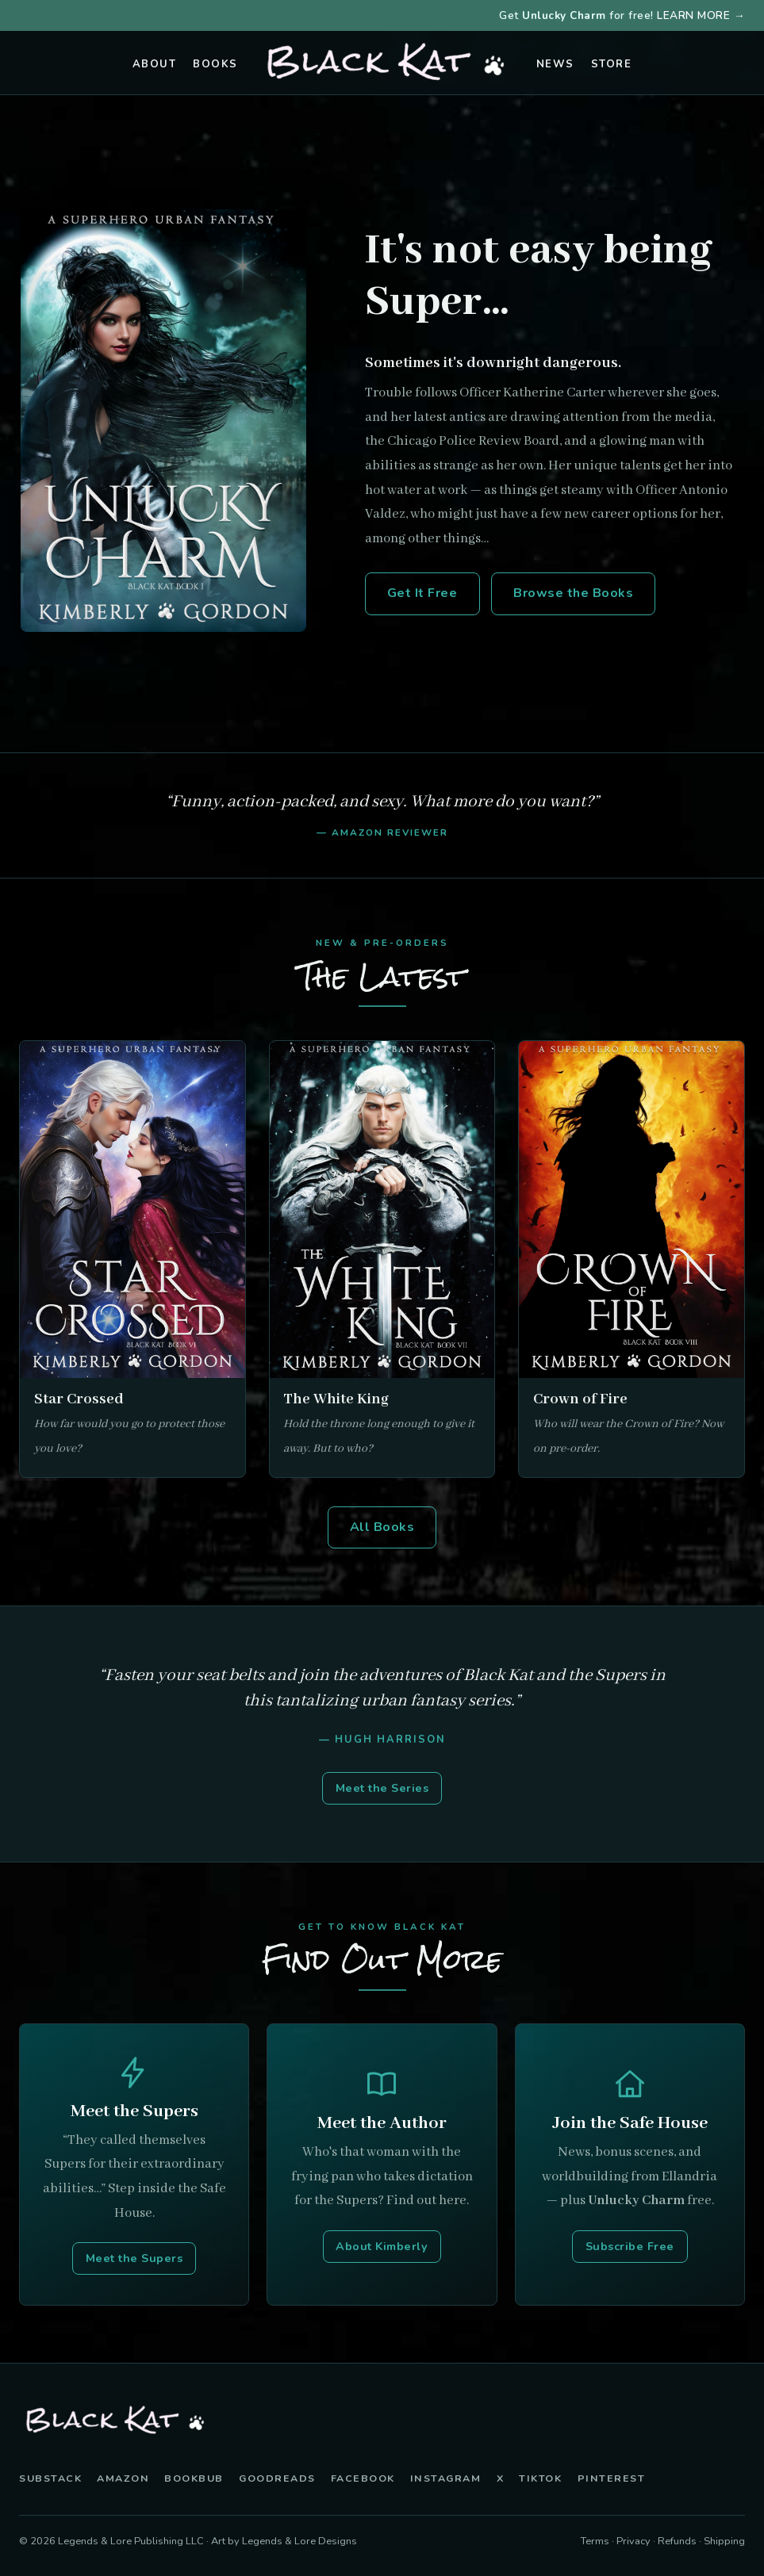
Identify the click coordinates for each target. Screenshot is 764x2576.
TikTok (540, 2478)
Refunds (677, 2541)
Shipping (724, 2541)
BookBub (194, 2478)
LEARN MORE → (701, 15)
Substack (50, 2478)
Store (611, 64)
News (555, 64)
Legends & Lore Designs (299, 2541)
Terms (595, 2541)
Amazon (123, 2478)
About (154, 64)
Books (215, 64)
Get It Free (422, 593)
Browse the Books (573, 593)
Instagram (446, 2478)
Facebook (363, 2478)
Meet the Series (382, 1788)
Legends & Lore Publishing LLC (131, 2541)
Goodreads (277, 2478)
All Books (382, 1527)
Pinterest (612, 2478)
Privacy (633, 2541)
